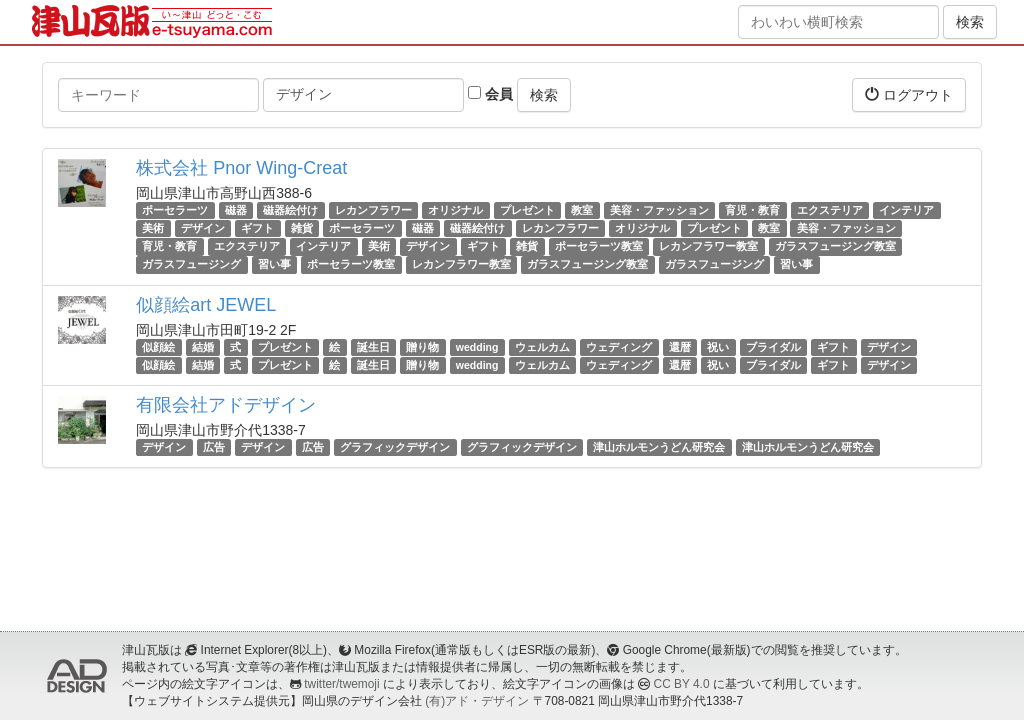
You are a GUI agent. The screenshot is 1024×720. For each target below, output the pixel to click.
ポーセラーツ (175, 210)
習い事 (274, 265)
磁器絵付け (290, 210)
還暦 (680, 347)
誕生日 (373, 347)
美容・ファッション (659, 210)
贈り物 (422, 347)
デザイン (203, 228)
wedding (477, 347)
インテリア (906, 210)
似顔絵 (158, 347)
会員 (490, 94)
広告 (214, 447)
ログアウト (909, 94)
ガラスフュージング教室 (835, 246)
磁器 (236, 210)
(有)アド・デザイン (477, 701)
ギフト (257, 228)
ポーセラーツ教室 (599, 246)
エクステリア (830, 210)
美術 (153, 228)
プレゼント (527, 210)
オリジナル (455, 210)
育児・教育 (752, 210)
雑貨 (302, 228)
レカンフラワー (373, 210)
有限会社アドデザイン (226, 405)
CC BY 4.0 (682, 684)
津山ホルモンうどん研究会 (659, 447)
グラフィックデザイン (395, 447)
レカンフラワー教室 (708, 246)
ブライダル (773, 347)
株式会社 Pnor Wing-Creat (241, 168)
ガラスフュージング (191, 265)
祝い (718, 347)
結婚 (203, 347)
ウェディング (619, 347)
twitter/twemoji (341, 684)
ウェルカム (542, 347)
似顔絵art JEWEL (206, 305)
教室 (582, 210)
